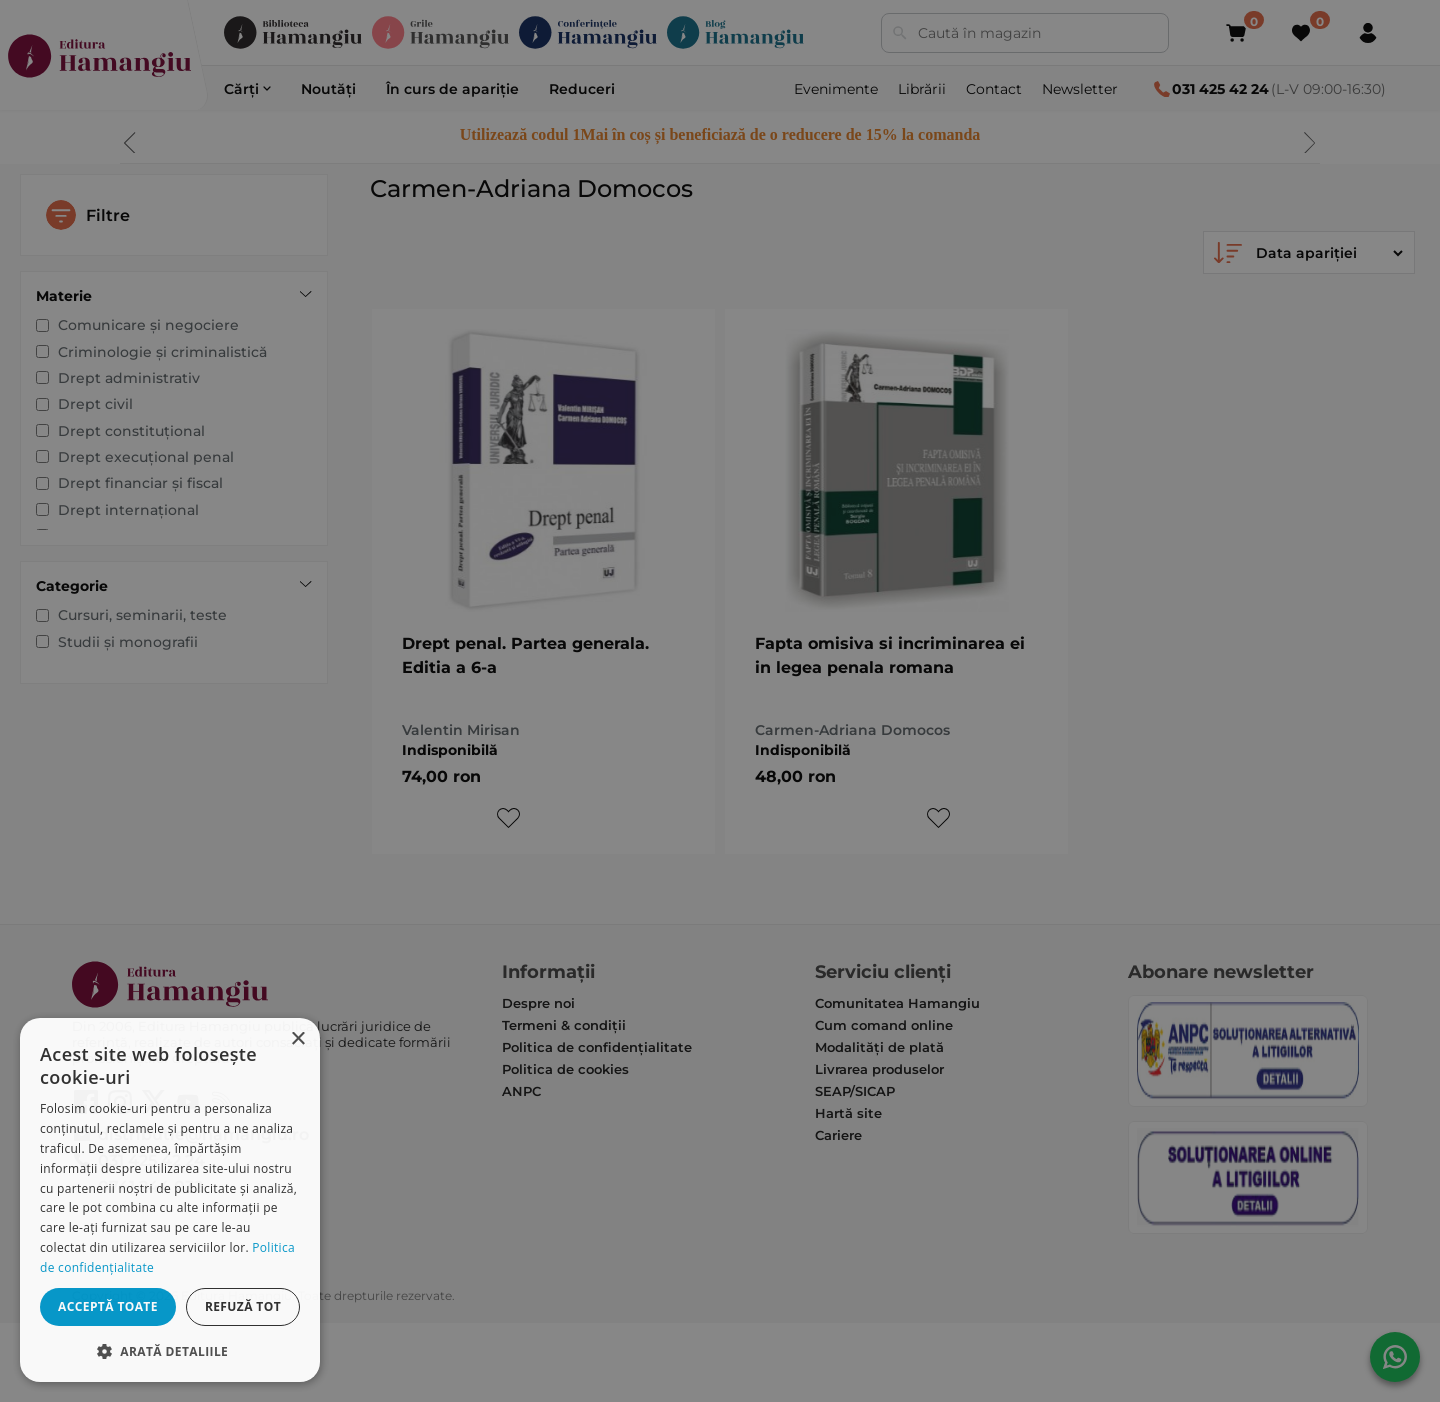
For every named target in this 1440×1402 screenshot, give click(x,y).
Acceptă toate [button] (108, 1306)
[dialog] (170, 1200)
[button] (170, 1350)
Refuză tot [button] (243, 1306)
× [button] (297, 1039)
